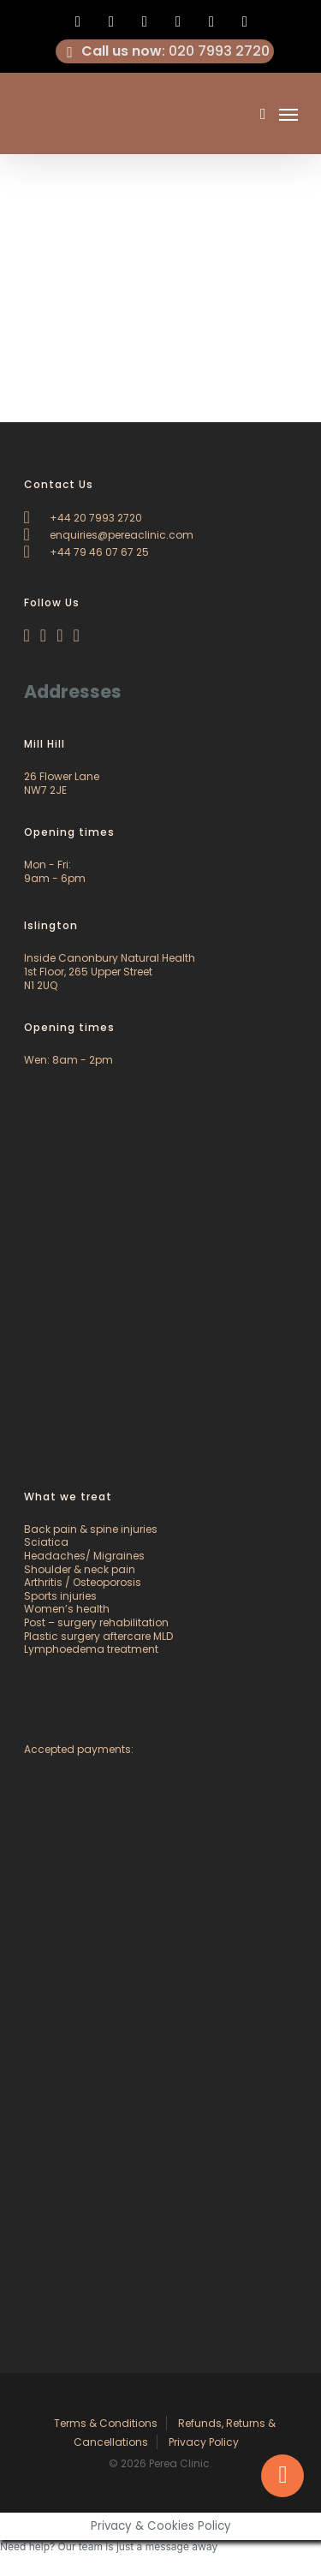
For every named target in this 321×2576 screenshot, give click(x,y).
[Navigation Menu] (288, 113)
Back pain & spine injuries (91, 1529)
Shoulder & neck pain (79, 1569)
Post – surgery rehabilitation (96, 1622)
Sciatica (46, 1542)
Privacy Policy (204, 2442)
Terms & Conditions (106, 2423)
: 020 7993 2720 (165, 51)
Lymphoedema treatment (91, 1649)
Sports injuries (60, 1596)
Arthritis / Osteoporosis (82, 1582)
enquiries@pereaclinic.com (108, 535)
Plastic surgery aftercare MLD (98, 1636)
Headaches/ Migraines (84, 1555)
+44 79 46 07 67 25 (86, 552)
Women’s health (67, 1608)
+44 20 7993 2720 (83, 517)
